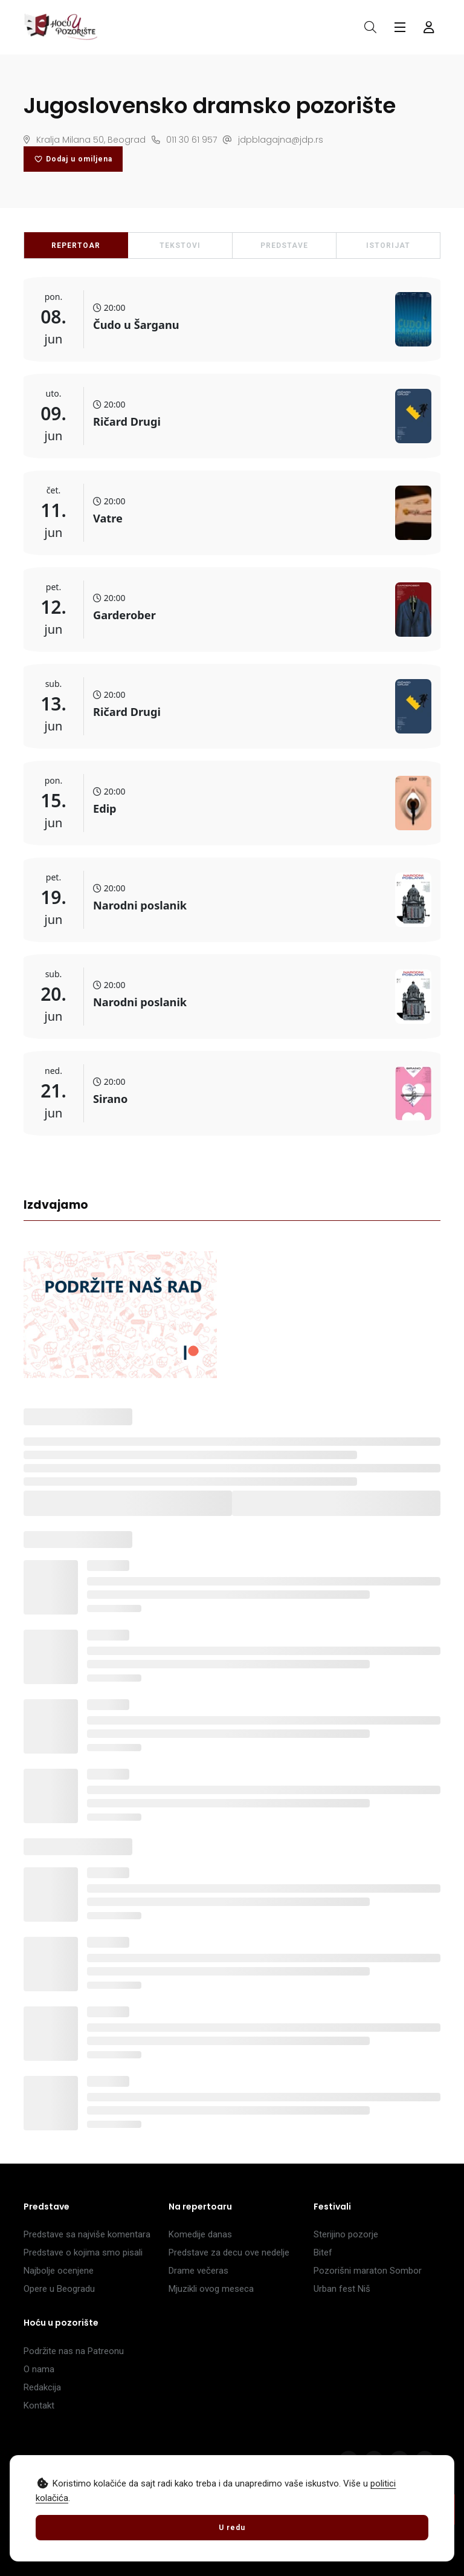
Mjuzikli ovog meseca (211, 2288)
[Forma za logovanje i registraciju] (429, 27)
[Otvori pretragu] (370, 27)
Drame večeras (198, 2270)
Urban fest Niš (342, 2288)
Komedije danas (200, 2234)
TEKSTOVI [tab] (180, 245)
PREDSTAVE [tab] (284, 245)
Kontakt (39, 2405)
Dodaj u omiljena (73, 159)
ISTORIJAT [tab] (388, 245)
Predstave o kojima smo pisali (83, 2252)
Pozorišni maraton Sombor (368, 2270)
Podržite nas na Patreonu (74, 2351)
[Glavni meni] (399, 27)
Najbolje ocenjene (59, 2270)
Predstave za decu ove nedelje (229, 2252)
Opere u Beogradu (59, 2288)
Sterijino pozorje (346, 2234)
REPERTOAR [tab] (75, 245)
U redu (232, 2527)
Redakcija (42, 2387)
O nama (39, 2369)
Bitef (323, 2252)
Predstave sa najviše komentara (87, 2234)
